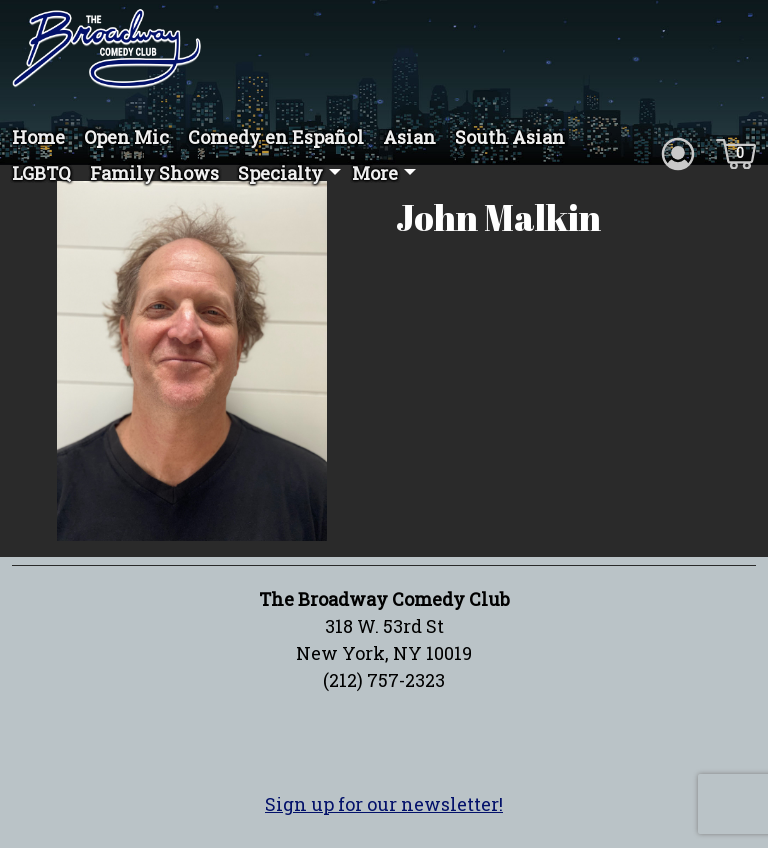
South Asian (510, 137)
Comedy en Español (276, 137)
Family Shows (154, 173)
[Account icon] (678, 152)
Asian (409, 137)
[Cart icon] (736, 152)
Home (38, 137)
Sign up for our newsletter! (384, 804)
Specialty (280, 173)
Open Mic (126, 137)
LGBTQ (41, 173)
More (375, 173)
